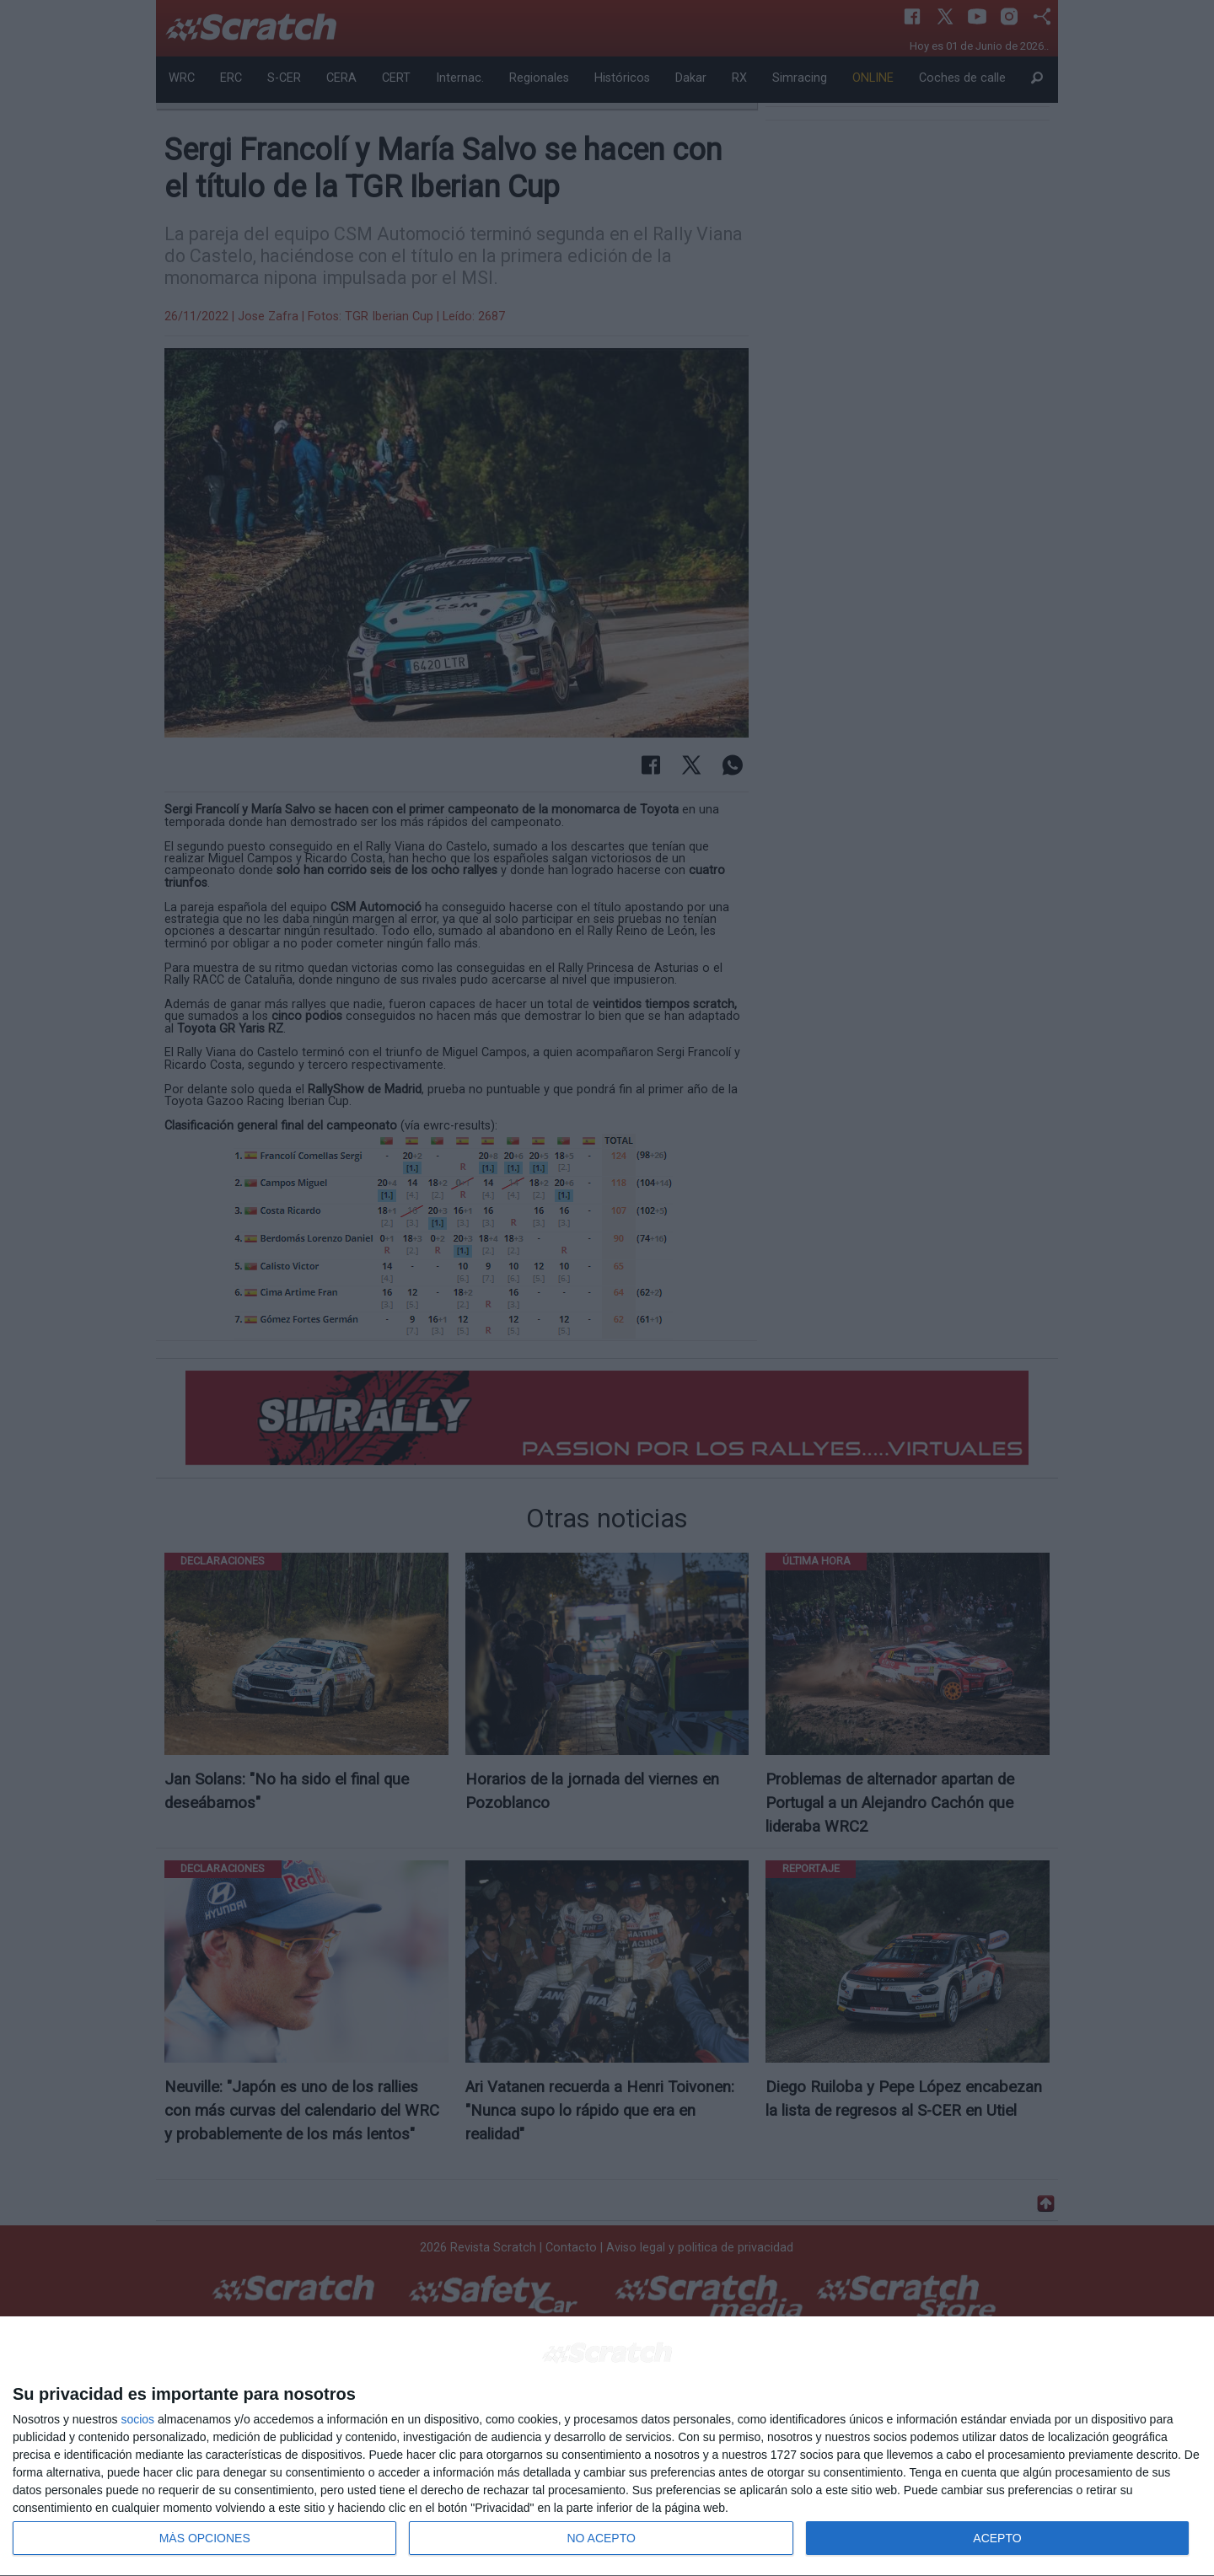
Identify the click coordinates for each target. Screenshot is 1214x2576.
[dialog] (607, 2446)
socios (137, 2419)
